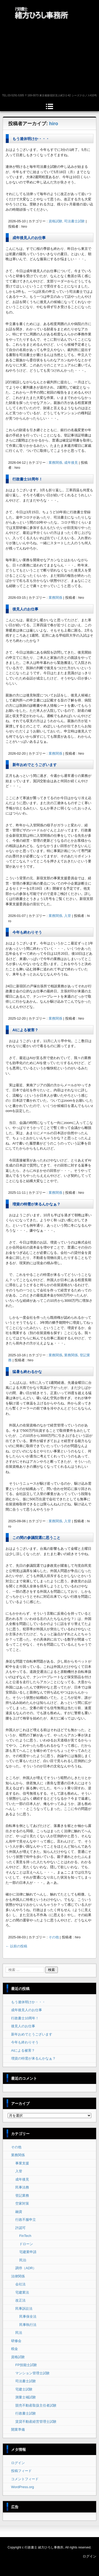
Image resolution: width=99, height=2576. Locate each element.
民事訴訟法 (23, 2309)
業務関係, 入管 (60, 916)
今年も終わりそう (27, 932)
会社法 (20, 2284)
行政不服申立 (25, 2220)
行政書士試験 (25, 2413)
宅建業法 (22, 2292)
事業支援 (22, 2163)
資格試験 (18, 2357)
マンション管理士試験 (32, 2373)
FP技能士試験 (26, 2365)
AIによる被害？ (25, 1030)
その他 (54, 1937)
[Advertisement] (49, 57)
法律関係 (18, 2276)
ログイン (18, 2463)
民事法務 (22, 2187)
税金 (14, 2349)
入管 (18, 2171)
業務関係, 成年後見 (63, 463)
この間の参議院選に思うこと (36, 1537)
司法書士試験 (25, 2381)
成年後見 (22, 2179)
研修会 (16, 2341)
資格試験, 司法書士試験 (67, 221)
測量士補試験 (25, 2397)
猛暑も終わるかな (27, 1372)
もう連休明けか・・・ (30, 139)
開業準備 (18, 2429)
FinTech (25, 2236)
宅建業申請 (27, 2252)
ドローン (26, 2244)
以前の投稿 (16, 1946)
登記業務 (22, 2195)
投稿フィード (21, 2471)
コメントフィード (25, 2479)
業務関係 (55, 598)
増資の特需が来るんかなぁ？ (36, 1204)
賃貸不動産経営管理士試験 (35, 2422)
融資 (18, 2212)
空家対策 (22, 2203)
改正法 (20, 2300)
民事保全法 (27, 2316)
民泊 (22, 2260)
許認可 (20, 2228)
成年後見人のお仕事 (29, 238)
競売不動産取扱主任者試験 (35, 2405)
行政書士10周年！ (27, 479)
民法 (18, 2333)
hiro (53, 123)
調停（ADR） (25, 2268)
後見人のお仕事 (25, 609)
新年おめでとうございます (34, 765)
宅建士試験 (23, 2389)
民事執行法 (27, 2325)
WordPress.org (22, 2487)
